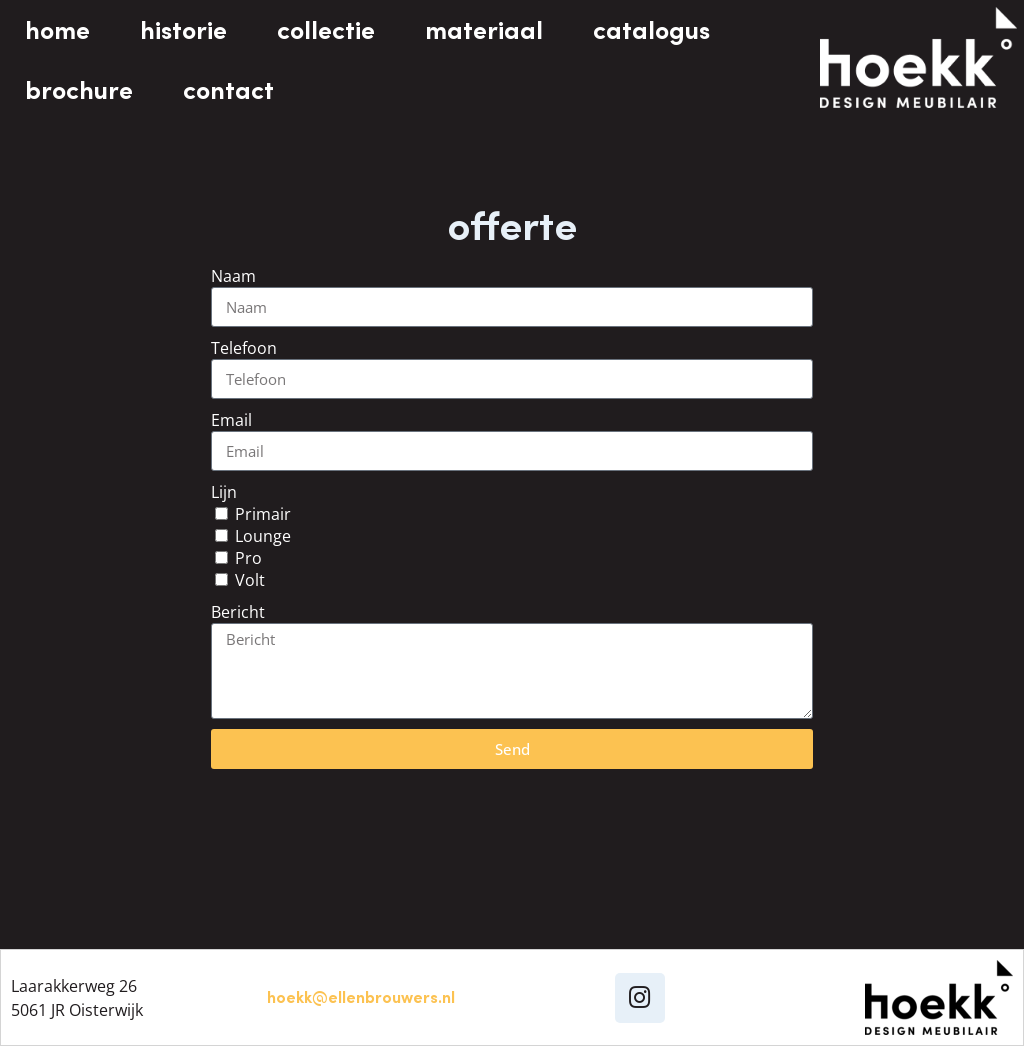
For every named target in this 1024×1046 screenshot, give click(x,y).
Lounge (263, 536)
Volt (250, 580)
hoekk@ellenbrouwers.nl (361, 997)
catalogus (651, 30)
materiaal (484, 30)
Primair (263, 514)
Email (231, 420)
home (57, 30)
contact (228, 90)
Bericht (238, 612)
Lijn (224, 492)
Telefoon (244, 348)
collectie (326, 30)
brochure (79, 90)
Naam (233, 276)
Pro (248, 558)
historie (183, 30)
